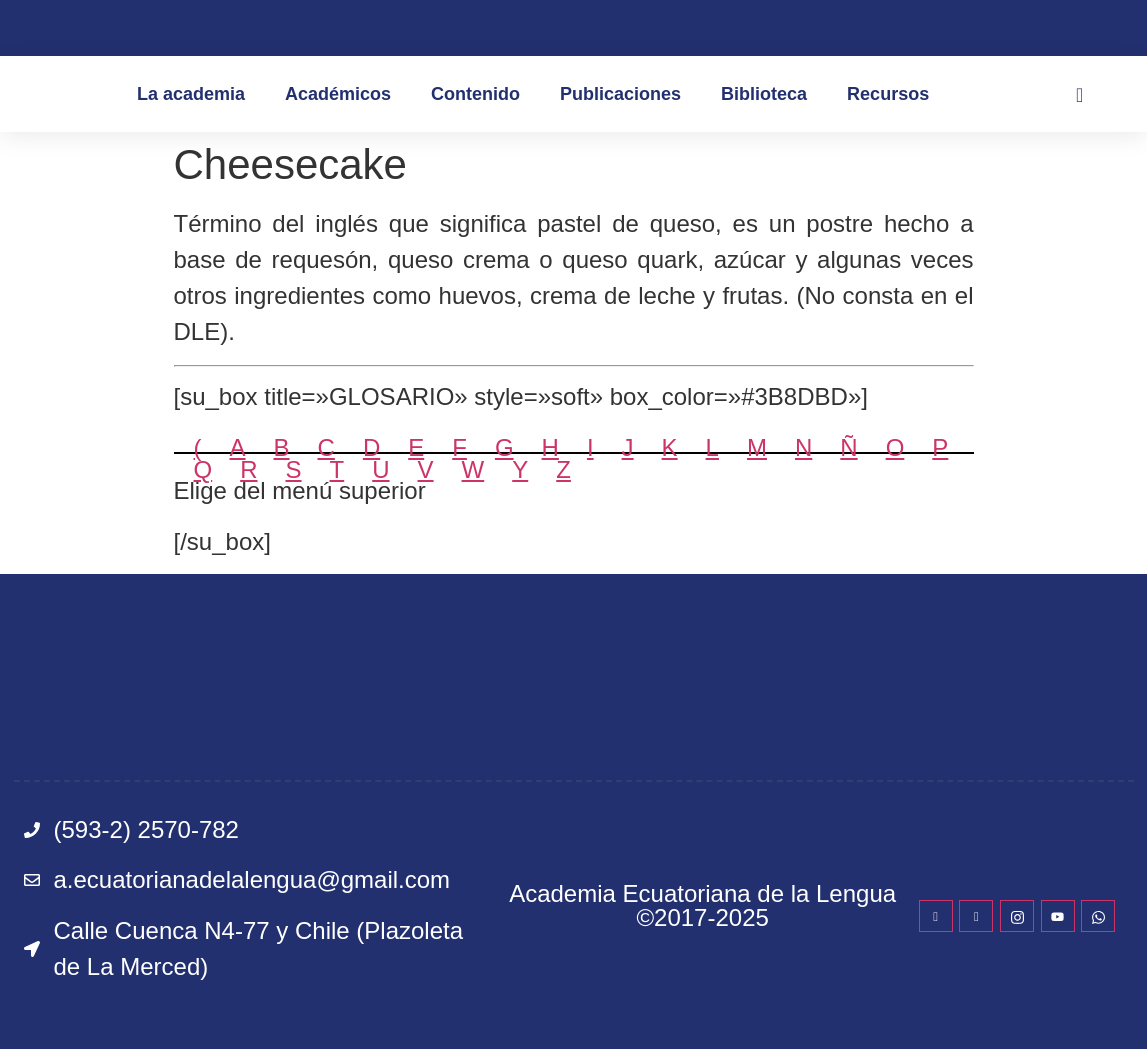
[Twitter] (976, 916)
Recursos (888, 94)
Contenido (475, 94)
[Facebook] (936, 916)
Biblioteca (764, 94)
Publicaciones (620, 94)
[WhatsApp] (1098, 916)
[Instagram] (1017, 916)
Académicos (338, 94)
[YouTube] (1058, 916)
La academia (191, 94)
